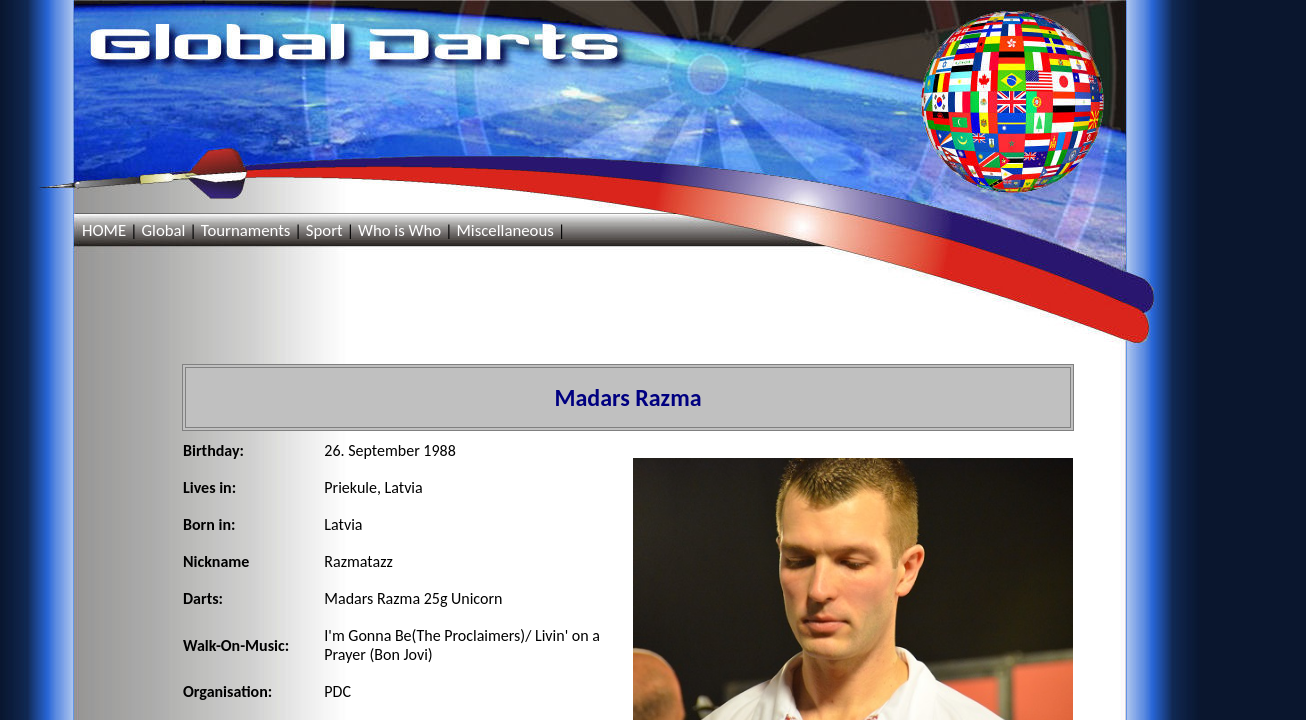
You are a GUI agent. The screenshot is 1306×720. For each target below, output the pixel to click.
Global (163, 230)
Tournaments (246, 230)
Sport (324, 230)
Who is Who (399, 230)
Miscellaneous (504, 230)
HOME (104, 230)
